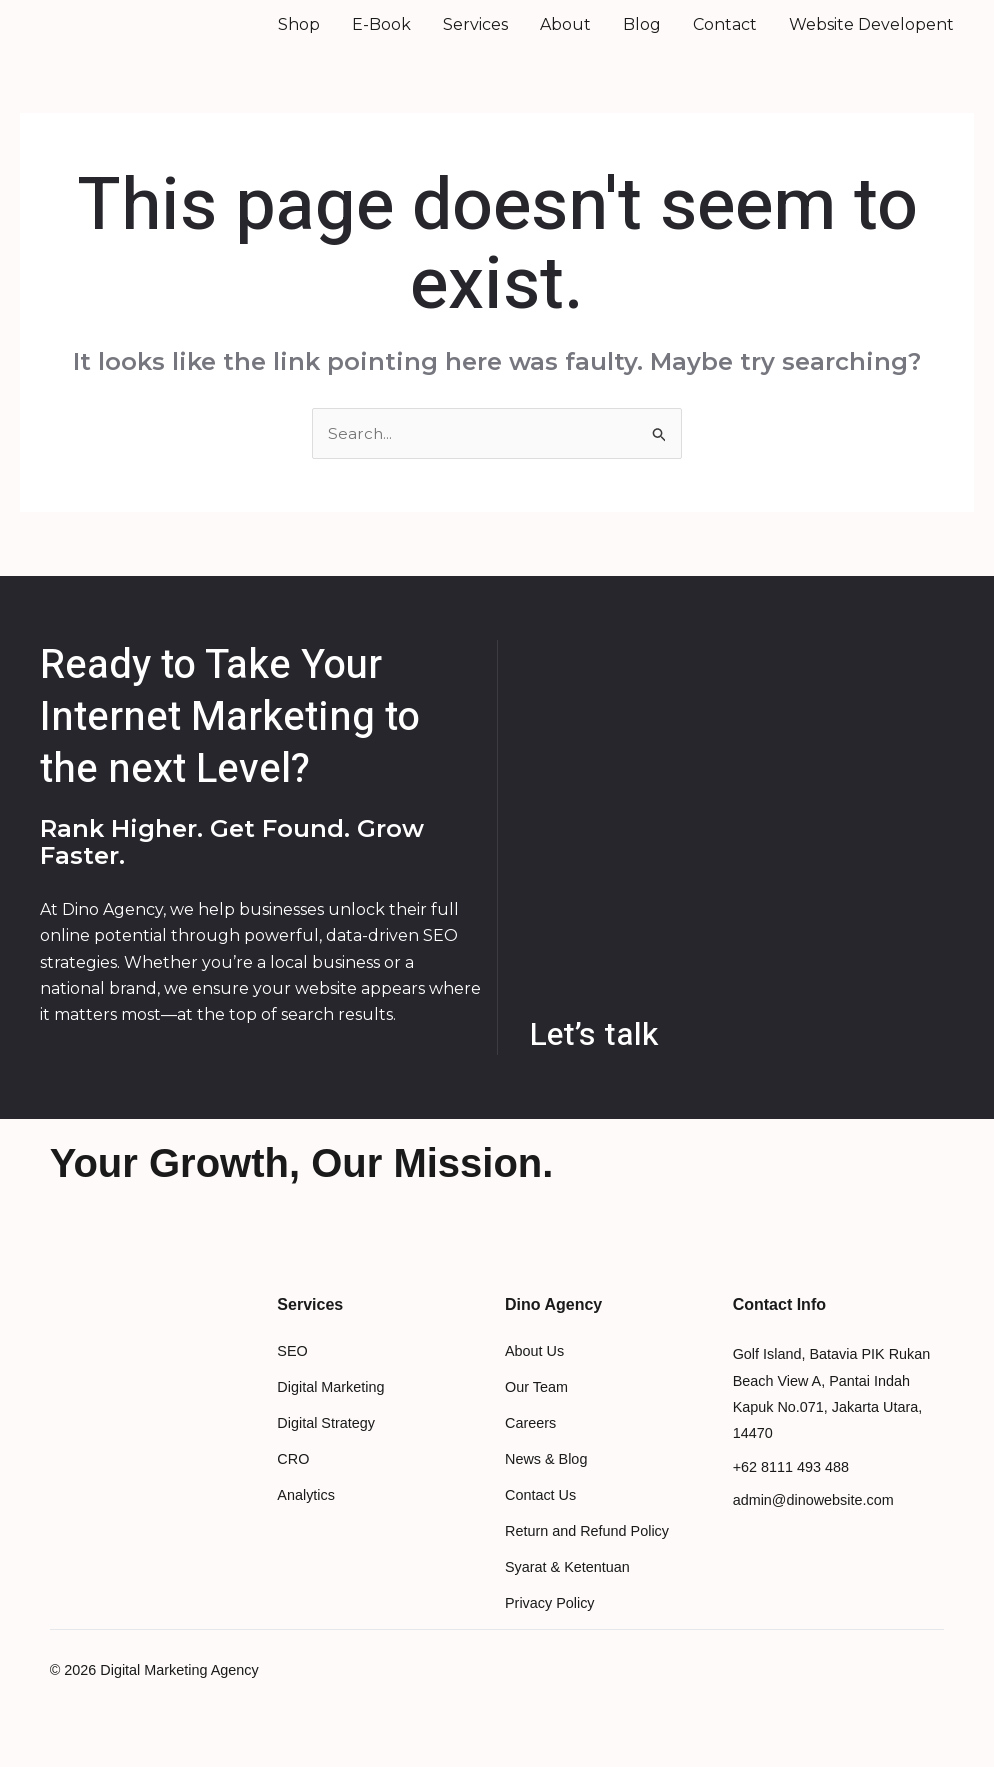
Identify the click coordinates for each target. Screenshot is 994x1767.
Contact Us (540, 1523)
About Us (534, 1379)
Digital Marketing (330, 1415)
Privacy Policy (550, 1631)
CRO (293, 1487)
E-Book (381, 37)
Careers (530, 1451)
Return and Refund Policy (587, 1559)
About (565, 37)
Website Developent (871, 37)
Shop (299, 37)
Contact (725, 37)
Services (475, 37)
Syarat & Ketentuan (567, 1595)
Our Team (536, 1415)
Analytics (306, 1523)
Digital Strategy (326, 1451)
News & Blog (546, 1487)
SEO (292, 1379)
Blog (642, 37)
